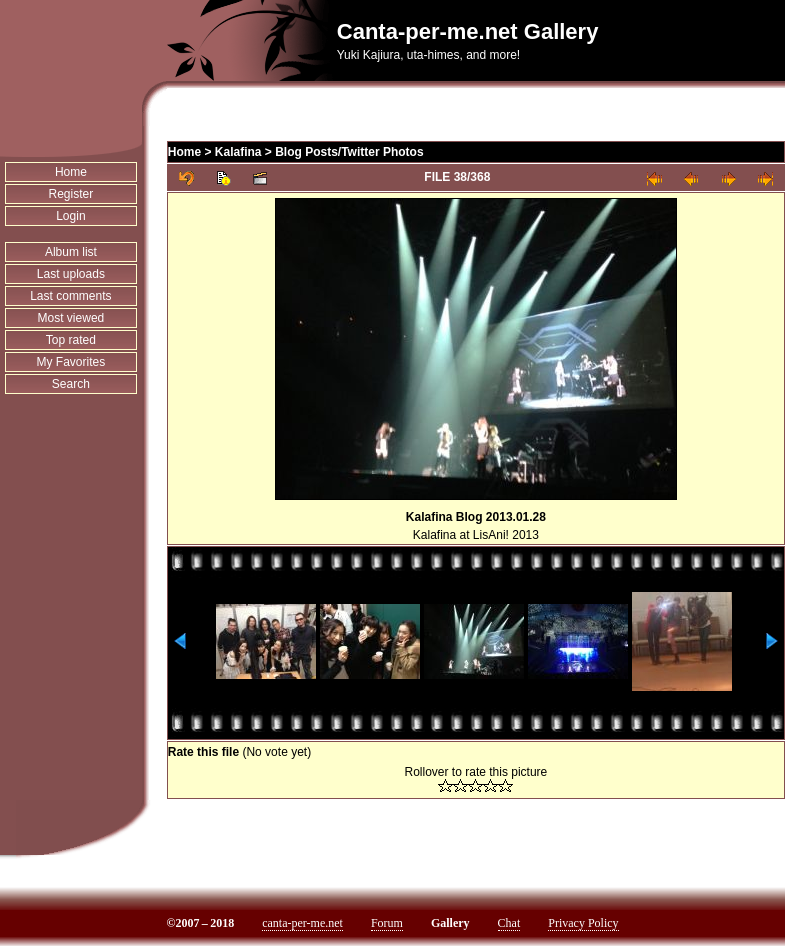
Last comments (70, 296)
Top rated (71, 340)
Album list (71, 252)
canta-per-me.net (302, 923)
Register (71, 194)
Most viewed (71, 318)
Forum (387, 923)
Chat (509, 923)
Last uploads (71, 274)
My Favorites (71, 362)
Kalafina (238, 152)
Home (71, 172)
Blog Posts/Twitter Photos (349, 152)
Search (71, 384)
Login (70, 216)
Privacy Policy (583, 923)
